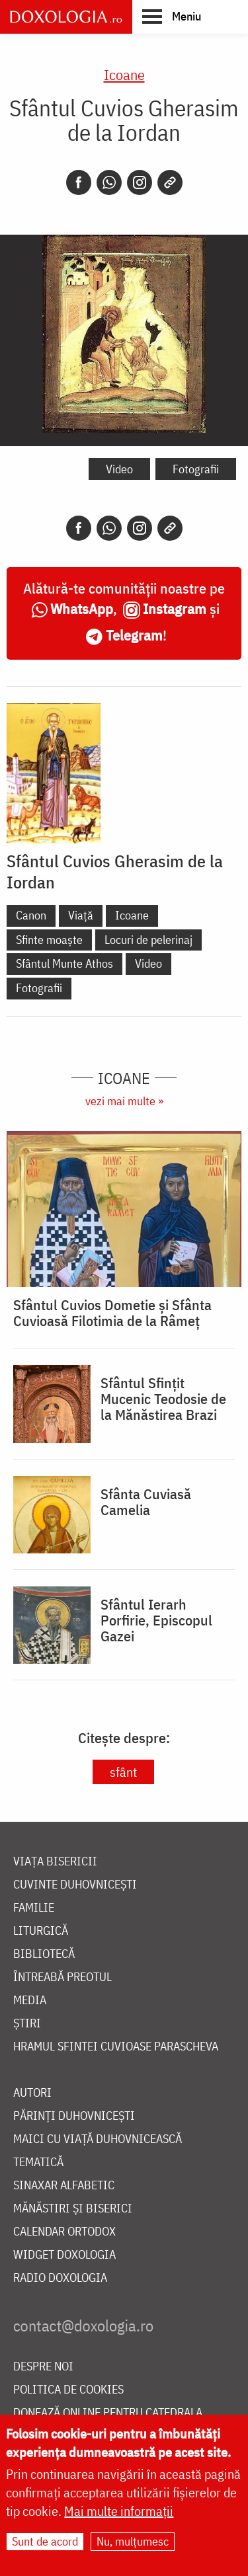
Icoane (124, 74)
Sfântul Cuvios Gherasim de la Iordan (115, 871)
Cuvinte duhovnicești (75, 1885)
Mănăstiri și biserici (72, 2209)
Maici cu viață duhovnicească (97, 2139)
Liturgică (40, 1931)
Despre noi (43, 2367)
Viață (80, 915)
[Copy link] (170, 182)
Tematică (38, 2162)
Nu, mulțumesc (133, 2541)
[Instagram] (139, 182)
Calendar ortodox (64, 2232)
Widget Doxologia (64, 2255)
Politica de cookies (68, 2390)
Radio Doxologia (60, 2278)
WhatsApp (81, 608)
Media (29, 2001)
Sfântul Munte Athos (64, 963)
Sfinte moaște (49, 939)
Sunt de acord (45, 2541)
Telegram (134, 634)
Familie (33, 1908)
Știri (27, 2024)
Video (119, 469)
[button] (171, 15)
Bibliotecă (44, 1954)
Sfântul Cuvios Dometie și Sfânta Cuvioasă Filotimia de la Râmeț (112, 1313)
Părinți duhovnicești (74, 2116)
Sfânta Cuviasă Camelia (146, 1502)
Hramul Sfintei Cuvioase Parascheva (115, 2047)
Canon (31, 915)
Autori (32, 2093)
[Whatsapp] (109, 182)
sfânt (123, 1772)
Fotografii (196, 469)
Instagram (174, 608)
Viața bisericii (55, 1862)
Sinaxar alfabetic (63, 2186)
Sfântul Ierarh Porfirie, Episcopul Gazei (156, 1620)
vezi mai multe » (124, 1101)
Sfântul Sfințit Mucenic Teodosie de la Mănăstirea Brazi (163, 1399)
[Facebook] (78, 182)
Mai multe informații (118, 2511)
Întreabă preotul (62, 1977)
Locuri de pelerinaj (148, 939)
